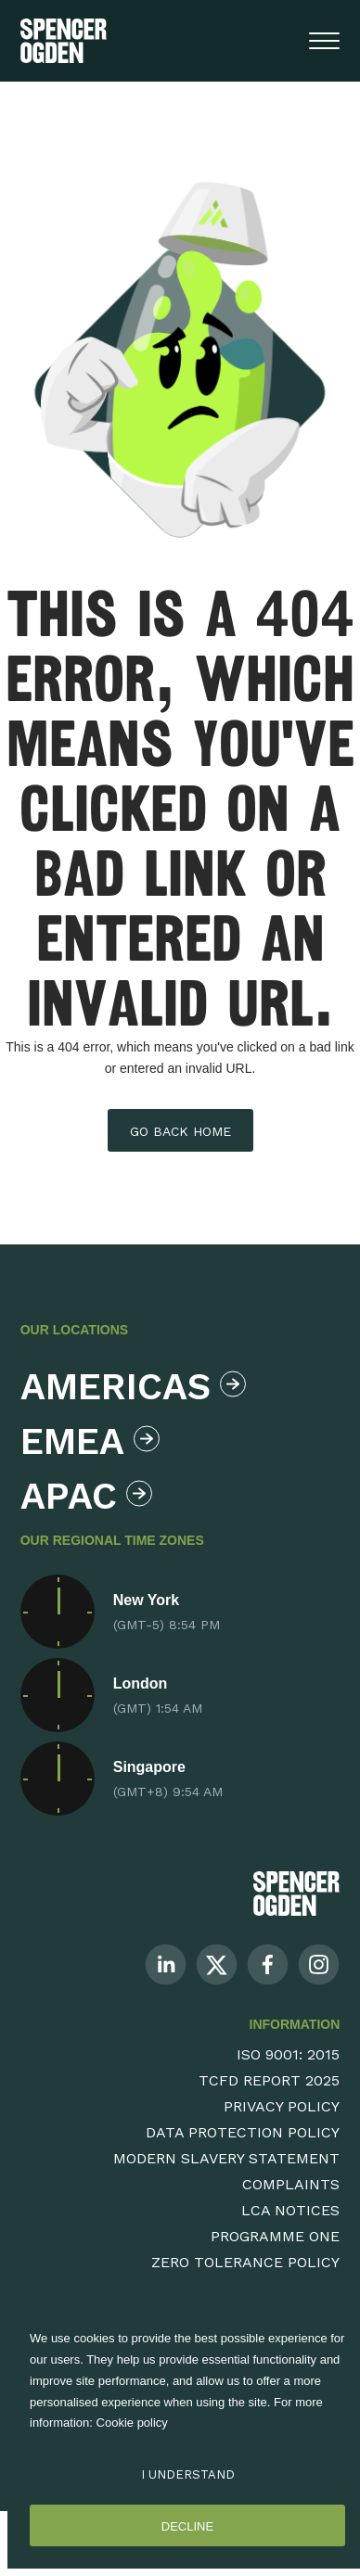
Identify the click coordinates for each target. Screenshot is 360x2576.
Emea (90, 1441)
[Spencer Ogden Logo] (296, 1893)
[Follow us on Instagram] (319, 1963)
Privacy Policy (282, 2106)
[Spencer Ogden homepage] (63, 41)
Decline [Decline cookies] (187, 2526)
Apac (86, 1496)
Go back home (180, 1131)
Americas (128, 1387)
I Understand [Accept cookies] (188, 2474)
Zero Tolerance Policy (245, 2262)
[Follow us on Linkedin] (165, 1963)
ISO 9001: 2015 (288, 2054)
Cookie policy (132, 2422)
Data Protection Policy (243, 2132)
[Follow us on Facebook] (268, 1963)
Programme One (275, 2236)
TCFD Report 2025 (269, 2080)
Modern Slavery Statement (226, 2158)
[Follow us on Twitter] (217, 1963)
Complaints (291, 2184)
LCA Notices (290, 2210)
